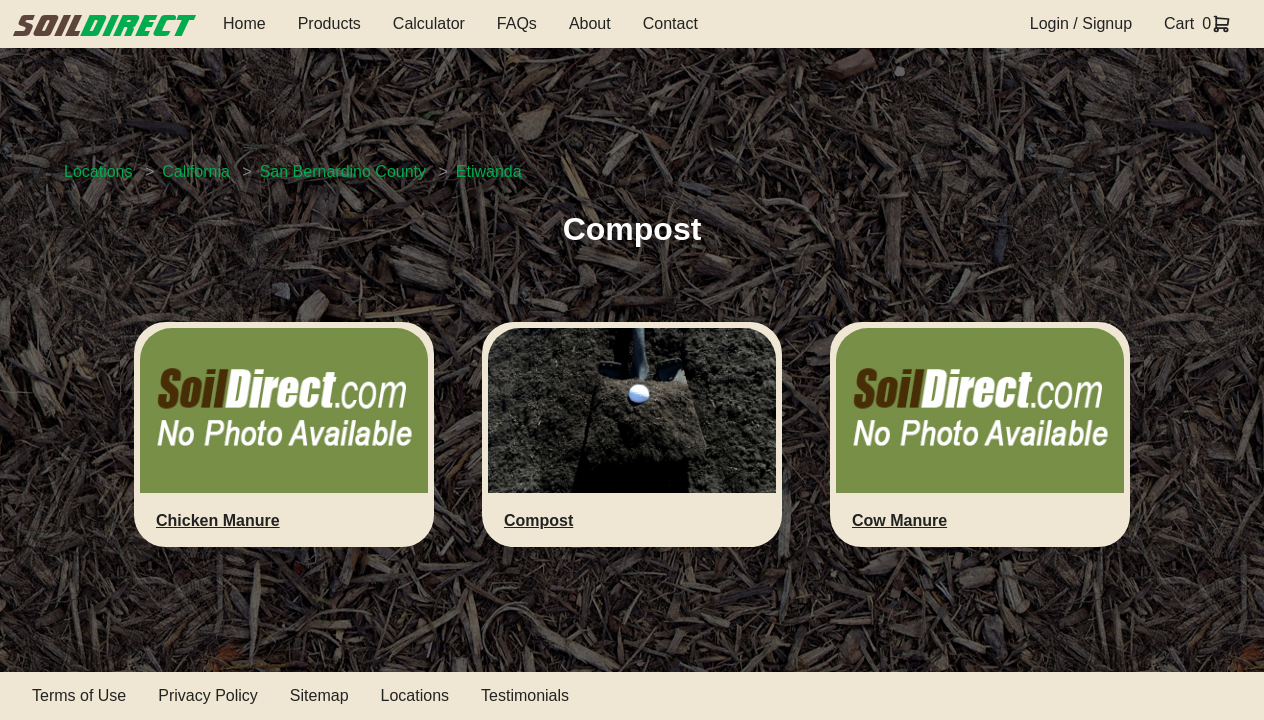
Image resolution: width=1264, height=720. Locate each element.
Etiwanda (489, 171)
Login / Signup (1081, 23)
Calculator (429, 23)
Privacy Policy (208, 695)
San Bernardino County (343, 171)
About (590, 23)
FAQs (517, 23)
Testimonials (525, 695)
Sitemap (319, 695)
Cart (1179, 23)
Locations (98, 171)
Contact (670, 23)
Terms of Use (79, 695)
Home (244, 23)
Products (329, 23)
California (196, 171)
